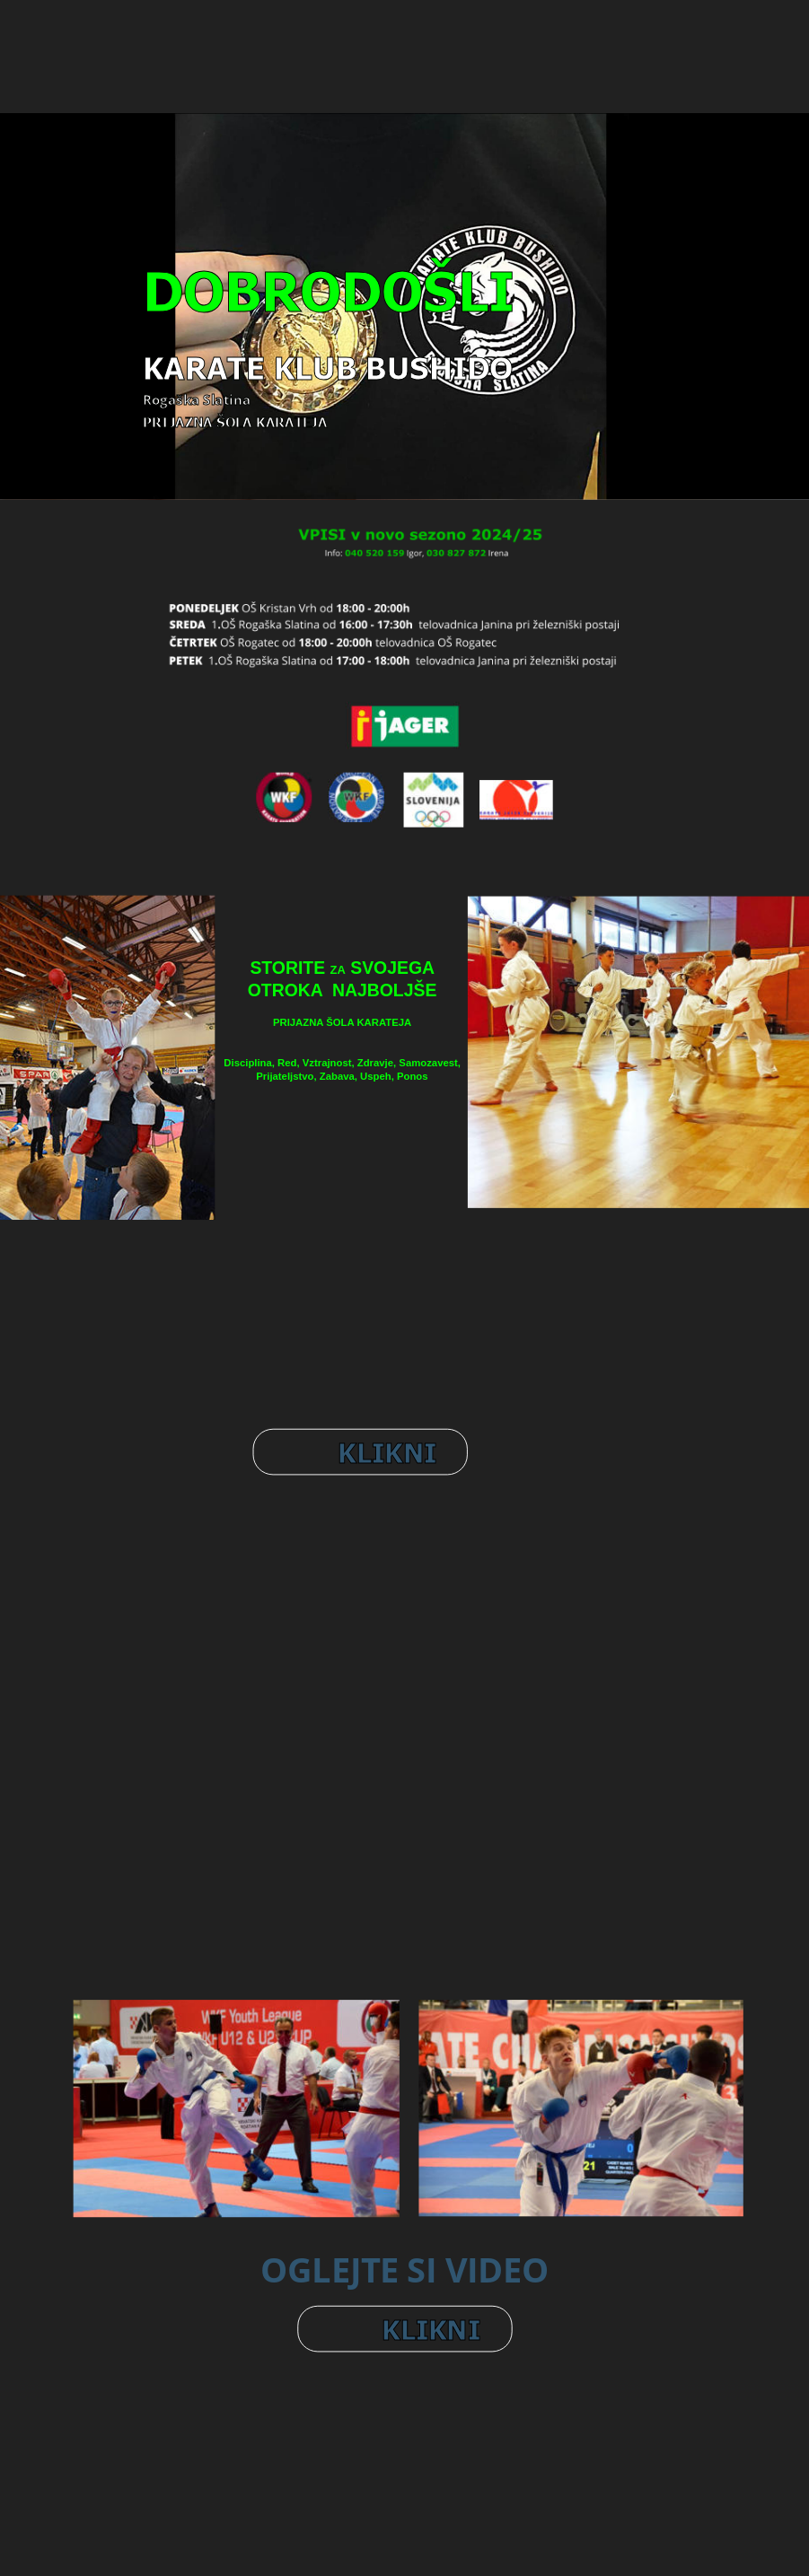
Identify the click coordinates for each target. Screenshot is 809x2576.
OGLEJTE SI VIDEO (404, 2269)
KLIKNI (387, 1451)
